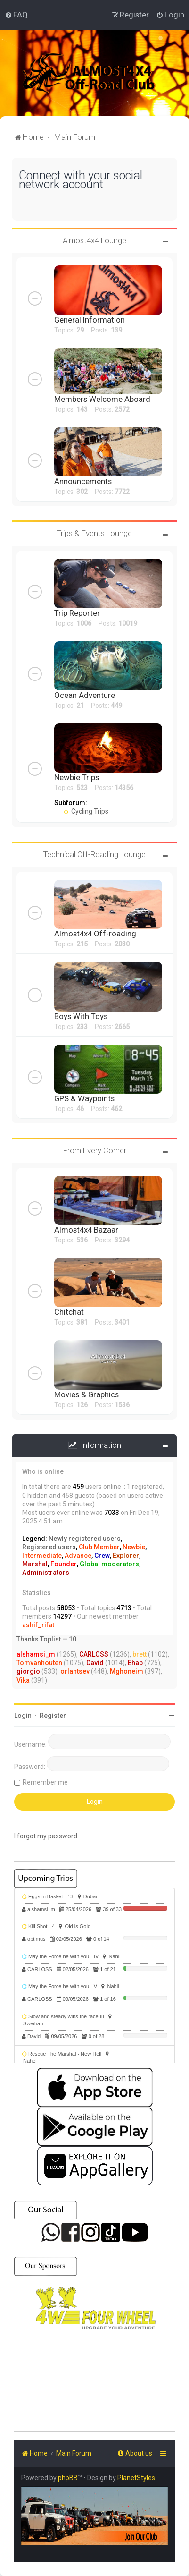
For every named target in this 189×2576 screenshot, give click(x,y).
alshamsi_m (35, 1654)
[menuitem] (16, 14)
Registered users (49, 1547)
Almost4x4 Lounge (94, 240)
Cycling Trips (86, 811)
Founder (63, 1564)
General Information (89, 319)
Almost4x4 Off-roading (95, 933)
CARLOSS (93, 1654)
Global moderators (109, 1564)
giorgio (28, 1671)
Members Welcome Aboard (102, 399)
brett (139, 1654)
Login (23, 1715)
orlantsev (75, 1671)
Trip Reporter (77, 613)
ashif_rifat (38, 1625)
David (95, 1662)
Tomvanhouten (39, 1662)
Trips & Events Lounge (94, 533)
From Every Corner (94, 1150)
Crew (102, 1555)
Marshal (35, 1564)
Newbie (134, 1547)
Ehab (135, 1662)
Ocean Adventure (84, 695)
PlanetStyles (136, 2478)
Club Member (99, 1547)
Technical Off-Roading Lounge (94, 854)
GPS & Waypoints (84, 1098)
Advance (78, 1555)
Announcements (83, 481)
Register (53, 1715)
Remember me (45, 1782)
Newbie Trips (76, 777)
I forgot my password (45, 1836)
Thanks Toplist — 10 (46, 1639)
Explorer (126, 1555)
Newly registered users (85, 1538)
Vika (23, 1680)
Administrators (45, 1572)
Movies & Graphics (86, 1394)
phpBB (68, 2478)
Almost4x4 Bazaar (86, 1229)
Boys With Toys (80, 1016)
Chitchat (69, 1312)
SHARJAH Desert (94, 2389)
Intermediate (42, 1555)
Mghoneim (126, 1671)
